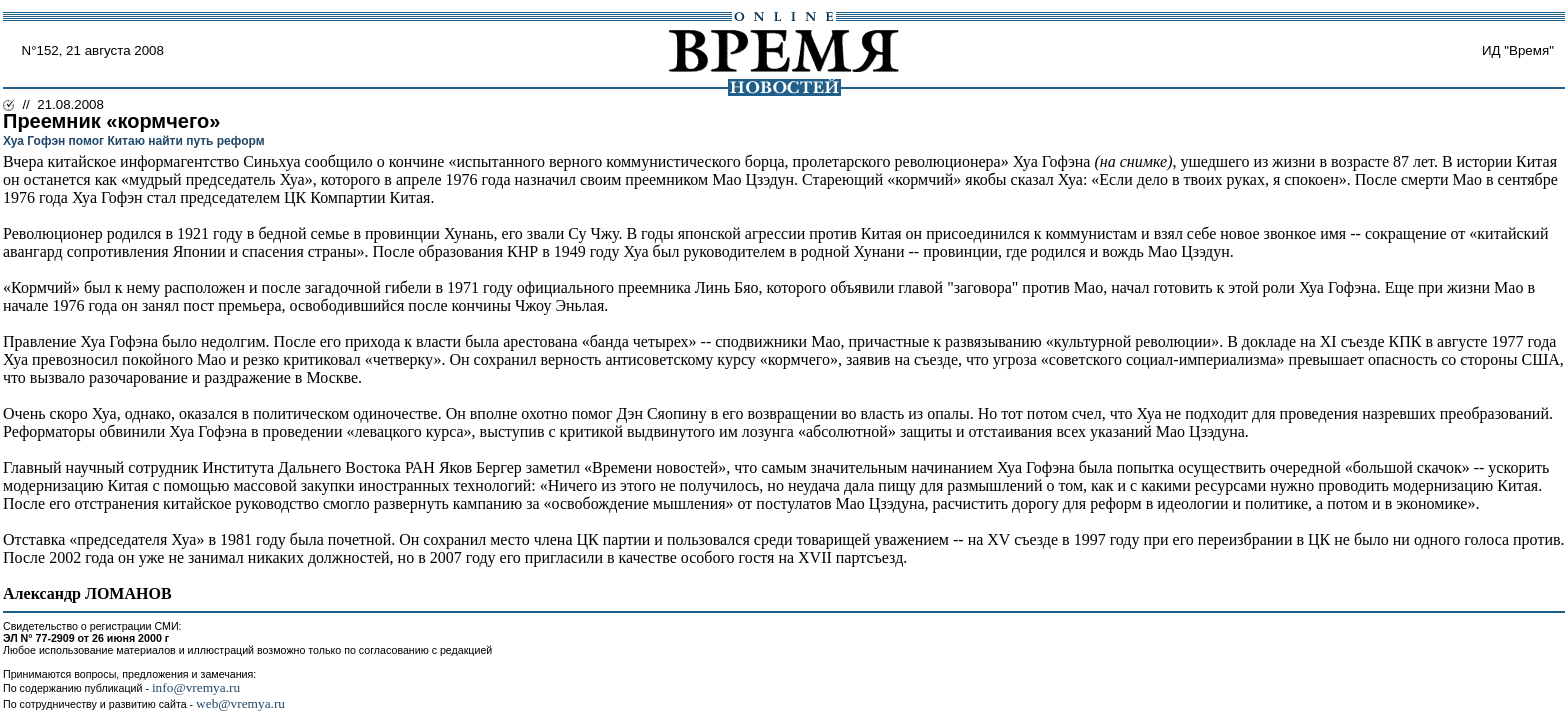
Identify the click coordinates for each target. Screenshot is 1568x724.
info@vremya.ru (196, 687)
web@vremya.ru (240, 703)
